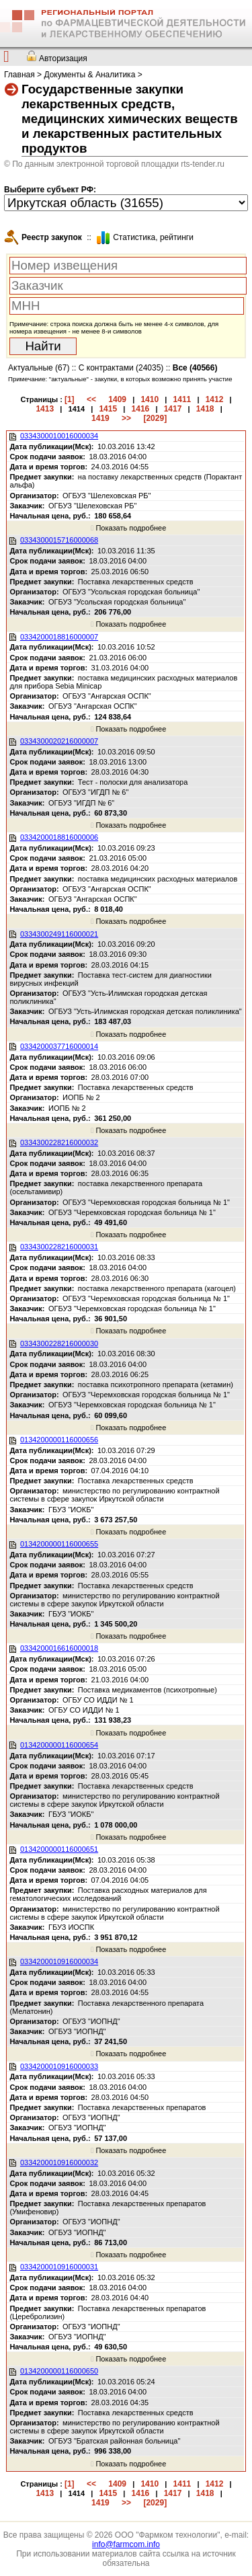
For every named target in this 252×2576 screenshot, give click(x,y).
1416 (141, 409)
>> (126, 418)
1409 (117, 399)
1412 (215, 399)
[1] (70, 399)
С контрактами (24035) (121, 368)
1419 (100, 418)
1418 (205, 409)
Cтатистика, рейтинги (153, 237)
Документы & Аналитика (89, 74)
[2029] (155, 418)
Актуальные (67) (38, 368)
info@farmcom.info (126, 2544)
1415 (108, 409)
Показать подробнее (128, 528)
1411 (182, 399)
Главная (19, 74)
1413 (45, 409)
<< (91, 399)
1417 (173, 409)
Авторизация (63, 58)
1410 (149, 399)
